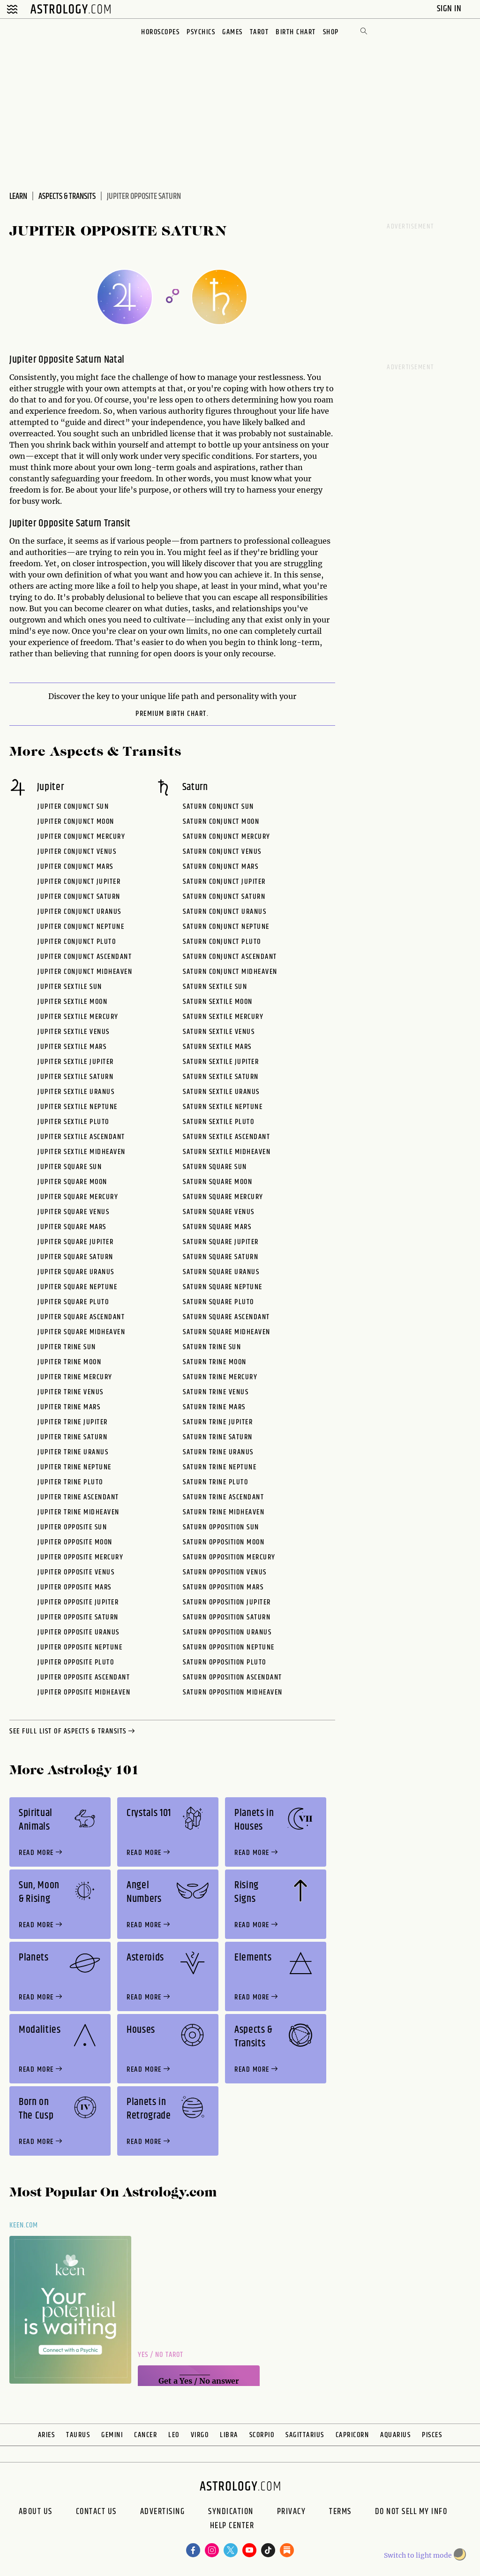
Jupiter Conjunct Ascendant (85, 957)
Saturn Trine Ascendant (223, 1497)
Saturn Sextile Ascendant (226, 1137)
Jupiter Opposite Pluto (76, 1662)
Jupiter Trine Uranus (73, 1452)
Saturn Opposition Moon (223, 1542)
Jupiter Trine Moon (69, 1362)
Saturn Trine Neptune (219, 1467)
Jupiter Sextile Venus (74, 1032)
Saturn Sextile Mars (217, 1047)
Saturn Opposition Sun (221, 1527)
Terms (340, 2511)
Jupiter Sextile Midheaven (82, 1152)
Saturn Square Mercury (223, 1197)
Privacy (291, 2511)
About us (35, 2511)
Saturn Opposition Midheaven (233, 1692)
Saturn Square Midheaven (226, 1332)
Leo (174, 2435)
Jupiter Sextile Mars (72, 1047)
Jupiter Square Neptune (77, 1287)
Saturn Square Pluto (218, 1302)
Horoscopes (160, 32)
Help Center (232, 2526)
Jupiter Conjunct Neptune (81, 927)
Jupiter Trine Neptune (75, 1467)
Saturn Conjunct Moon (221, 822)
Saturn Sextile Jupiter (221, 1062)
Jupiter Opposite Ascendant (84, 1677)
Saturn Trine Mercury (220, 1377)
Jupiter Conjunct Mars (75, 867)
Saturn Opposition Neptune (229, 1647)
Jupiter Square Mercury (78, 1197)
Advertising (162, 2511)
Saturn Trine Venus (215, 1392)
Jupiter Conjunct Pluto (77, 942)
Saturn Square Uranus (221, 1272)
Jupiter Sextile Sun (70, 987)
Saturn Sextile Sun (215, 987)
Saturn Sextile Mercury (223, 1017)
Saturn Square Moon (217, 1182)
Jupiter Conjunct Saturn (79, 897)
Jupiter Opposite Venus (76, 1572)
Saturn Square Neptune (222, 1287)
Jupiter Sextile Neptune (78, 1107)
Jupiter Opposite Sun (72, 1527)
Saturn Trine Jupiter (218, 1422)
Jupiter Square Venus (73, 1212)
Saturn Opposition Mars (223, 1587)
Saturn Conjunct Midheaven (230, 972)
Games (232, 32)
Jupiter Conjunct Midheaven (85, 972)
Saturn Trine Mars (214, 1407)
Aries (46, 2435)
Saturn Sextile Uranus (221, 1092)
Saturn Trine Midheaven (223, 1512)
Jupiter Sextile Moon (72, 1002)
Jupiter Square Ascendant (81, 1317)
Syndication (231, 2511)
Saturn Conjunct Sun (218, 807)
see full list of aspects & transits (73, 1731)
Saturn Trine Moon (215, 1362)
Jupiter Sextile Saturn (75, 1077)
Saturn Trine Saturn (218, 1437)
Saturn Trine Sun (212, 1347)
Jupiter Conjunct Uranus (79, 912)
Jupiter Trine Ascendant (78, 1497)
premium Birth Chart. (172, 714)
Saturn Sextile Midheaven (226, 1152)
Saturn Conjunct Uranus (224, 912)
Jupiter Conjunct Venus (77, 852)
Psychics (201, 32)
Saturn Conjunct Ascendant (230, 957)
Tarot (259, 32)
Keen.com (23, 2225)
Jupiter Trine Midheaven (79, 1512)
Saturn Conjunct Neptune (226, 927)
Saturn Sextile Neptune (222, 1107)
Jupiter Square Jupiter (75, 1242)
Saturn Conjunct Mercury (226, 837)
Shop (331, 32)
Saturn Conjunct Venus (222, 852)
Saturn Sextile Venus (219, 1032)
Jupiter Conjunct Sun (73, 807)
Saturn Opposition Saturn (226, 1617)
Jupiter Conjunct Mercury (81, 837)
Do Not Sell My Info (411, 2511)
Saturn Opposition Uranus (227, 1632)
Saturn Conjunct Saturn (224, 897)
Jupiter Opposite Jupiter (78, 1602)
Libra (229, 2435)
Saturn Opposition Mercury (229, 1557)
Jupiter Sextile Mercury (78, 1017)
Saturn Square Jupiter (221, 1242)
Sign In (450, 8)
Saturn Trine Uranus (218, 1452)
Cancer (145, 2435)
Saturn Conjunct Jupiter (224, 882)
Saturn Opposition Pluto (224, 1662)
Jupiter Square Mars (72, 1227)
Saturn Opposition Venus (225, 1572)
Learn (18, 196)
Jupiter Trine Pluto (70, 1482)
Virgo (200, 2435)
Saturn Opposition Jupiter (227, 1602)
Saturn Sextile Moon (218, 1002)
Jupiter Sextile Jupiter (76, 1062)
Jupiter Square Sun (70, 1167)
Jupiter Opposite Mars (75, 1587)
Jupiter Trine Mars (69, 1407)
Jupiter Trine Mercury (75, 1377)
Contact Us (96, 2511)
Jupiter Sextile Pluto (73, 1122)
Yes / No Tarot (160, 2355)
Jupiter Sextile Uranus (76, 1092)
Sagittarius (304, 2435)
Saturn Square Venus (219, 1212)
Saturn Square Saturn (220, 1257)
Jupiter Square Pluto (73, 1302)
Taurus (78, 2435)
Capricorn (352, 2435)
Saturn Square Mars (217, 1227)
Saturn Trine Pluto (215, 1482)
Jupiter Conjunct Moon (76, 822)
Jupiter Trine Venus (71, 1392)
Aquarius (395, 2435)
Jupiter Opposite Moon (75, 1542)
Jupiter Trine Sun (67, 1347)
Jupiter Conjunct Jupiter (79, 882)
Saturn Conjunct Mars (220, 867)
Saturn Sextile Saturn (221, 1077)
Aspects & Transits (67, 196)
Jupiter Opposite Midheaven (84, 1692)
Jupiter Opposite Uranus (79, 1632)
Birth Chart (296, 32)
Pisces (432, 2435)
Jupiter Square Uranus (76, 1272)
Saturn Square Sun (215, 1167)
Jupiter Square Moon (72, 1182)
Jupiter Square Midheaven (81, 1332)
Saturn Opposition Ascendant (232, 1677)
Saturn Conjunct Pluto (222, 942)
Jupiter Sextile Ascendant (81, 1137)
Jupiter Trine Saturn (72, 1437)
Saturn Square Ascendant (226, 1317)
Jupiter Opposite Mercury (80, 1557)
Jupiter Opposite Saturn (78, 1617)
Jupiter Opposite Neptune (80, 1647)
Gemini (112, 2435)
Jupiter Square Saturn (75, 1257)
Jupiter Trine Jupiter (73, 1422)
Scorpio (262, 2435)
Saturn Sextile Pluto (218, 1122)
